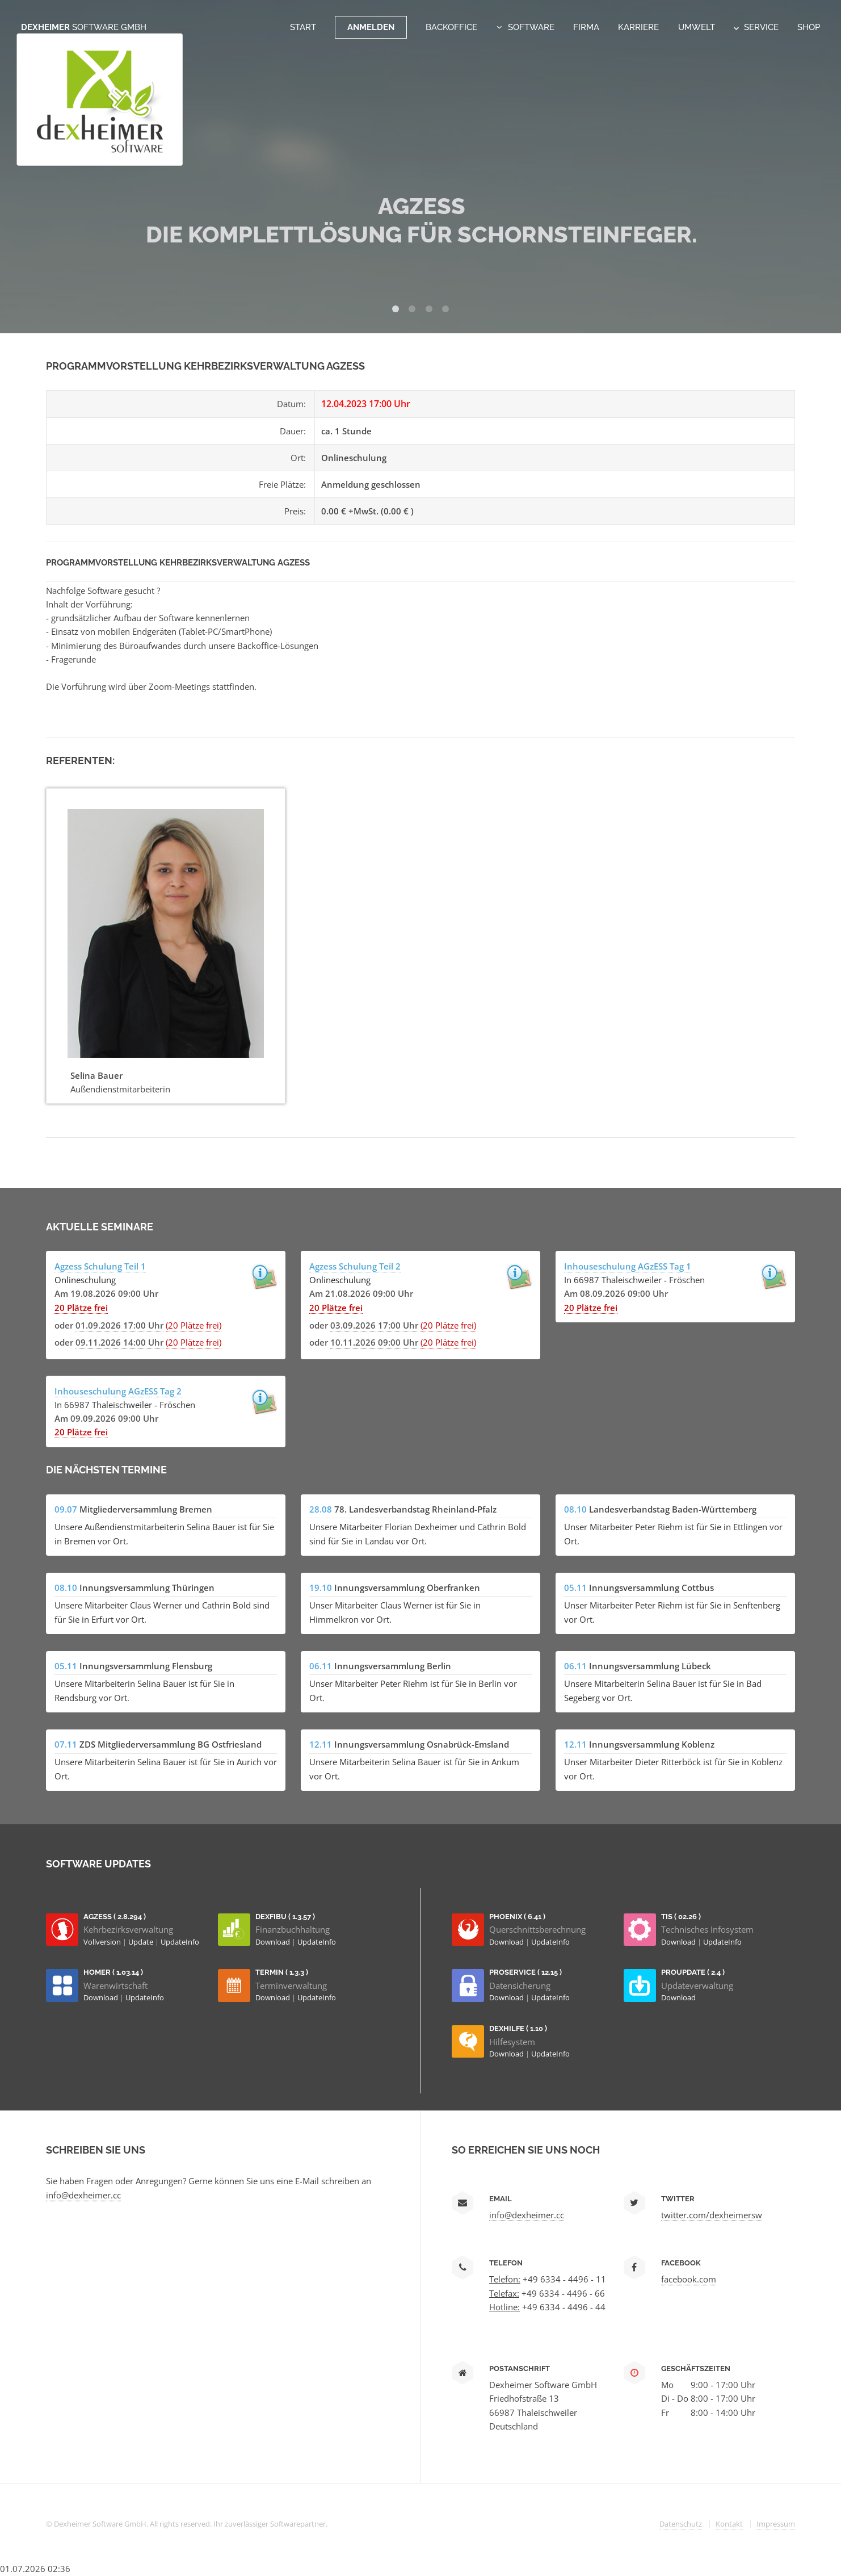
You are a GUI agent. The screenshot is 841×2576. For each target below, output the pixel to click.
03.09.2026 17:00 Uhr (374, 1325)
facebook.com (688, 2279)
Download (273, 1942)
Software (531, 27)
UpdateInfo (180, 1942)
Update (141, 1942)
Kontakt (729, 2524)
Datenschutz (680, 2524)
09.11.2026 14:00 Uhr (119, 1342)
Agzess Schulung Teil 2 (355, 1266)
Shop (808, 27)
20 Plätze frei (81, 1307)
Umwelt (696, 27)
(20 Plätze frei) (193, 1325)
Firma (586, 27)
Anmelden (370, 27)
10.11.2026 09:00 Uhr (374, 1342)
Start (303, 27)
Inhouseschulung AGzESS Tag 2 (118, 1391)
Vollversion (103, 1942)
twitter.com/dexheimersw (711, 2215)
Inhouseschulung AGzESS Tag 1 (627, 1266)
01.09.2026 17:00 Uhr (119, 1325)
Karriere (638, 27)
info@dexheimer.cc (83, 2195)
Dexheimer (83, 27)
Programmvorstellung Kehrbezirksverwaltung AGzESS (178, 562)
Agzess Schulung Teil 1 (100, 1266)
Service (756, 27)
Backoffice (451, 27)
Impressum (775, 2524)
